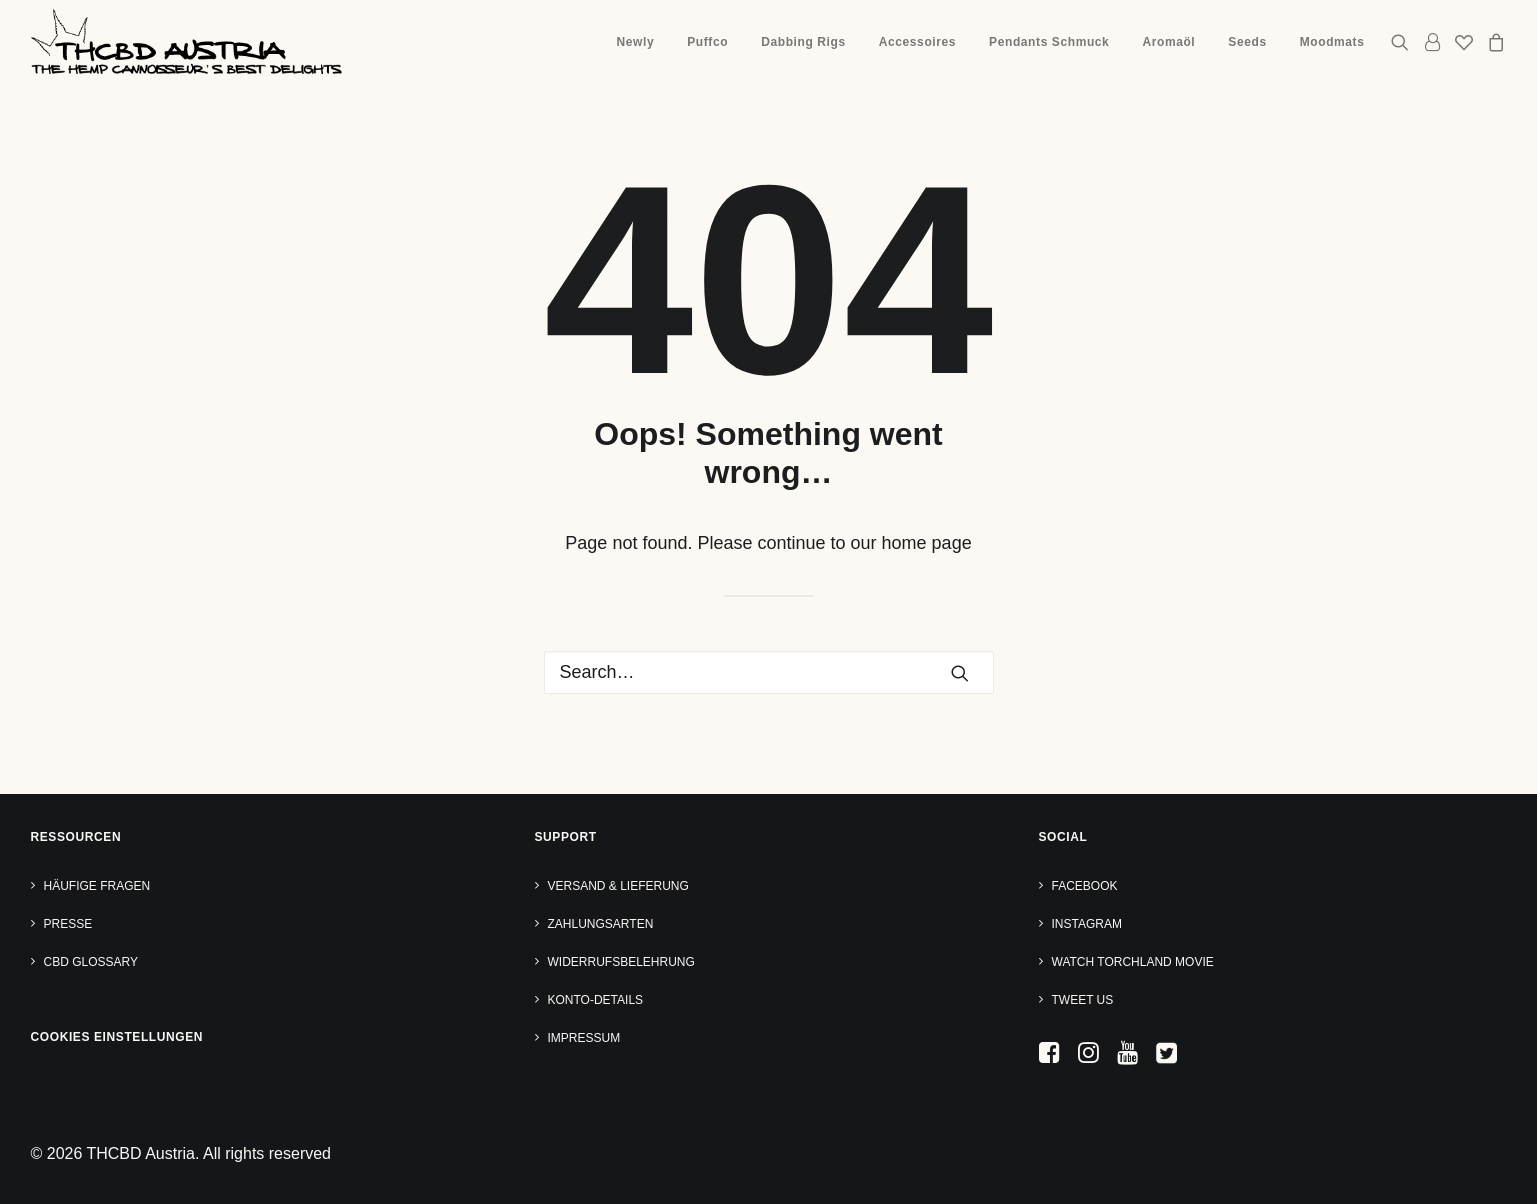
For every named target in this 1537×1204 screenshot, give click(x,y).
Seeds (1247, 42)
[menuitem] (636, 41)
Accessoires (917, 42)
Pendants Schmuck (1049, 42)
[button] (1403, 41)
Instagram (1087, 924)
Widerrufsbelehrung (621, 962)
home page (927, 543)
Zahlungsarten (601, 924)
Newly (636, 42)
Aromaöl (1168, 42)
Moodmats (1332, 42)
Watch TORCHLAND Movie (1133, 962)
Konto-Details (596, 1000)
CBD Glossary (91, 962)
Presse (68, 924)
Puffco (707, 42)
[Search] (769, 672)
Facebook (1085, 886)
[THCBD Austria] (187, 41)
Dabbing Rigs (803, 42)
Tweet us (1083, 1000)
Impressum (584, 1038)
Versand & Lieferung (618, 886)
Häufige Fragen (97, 886)
